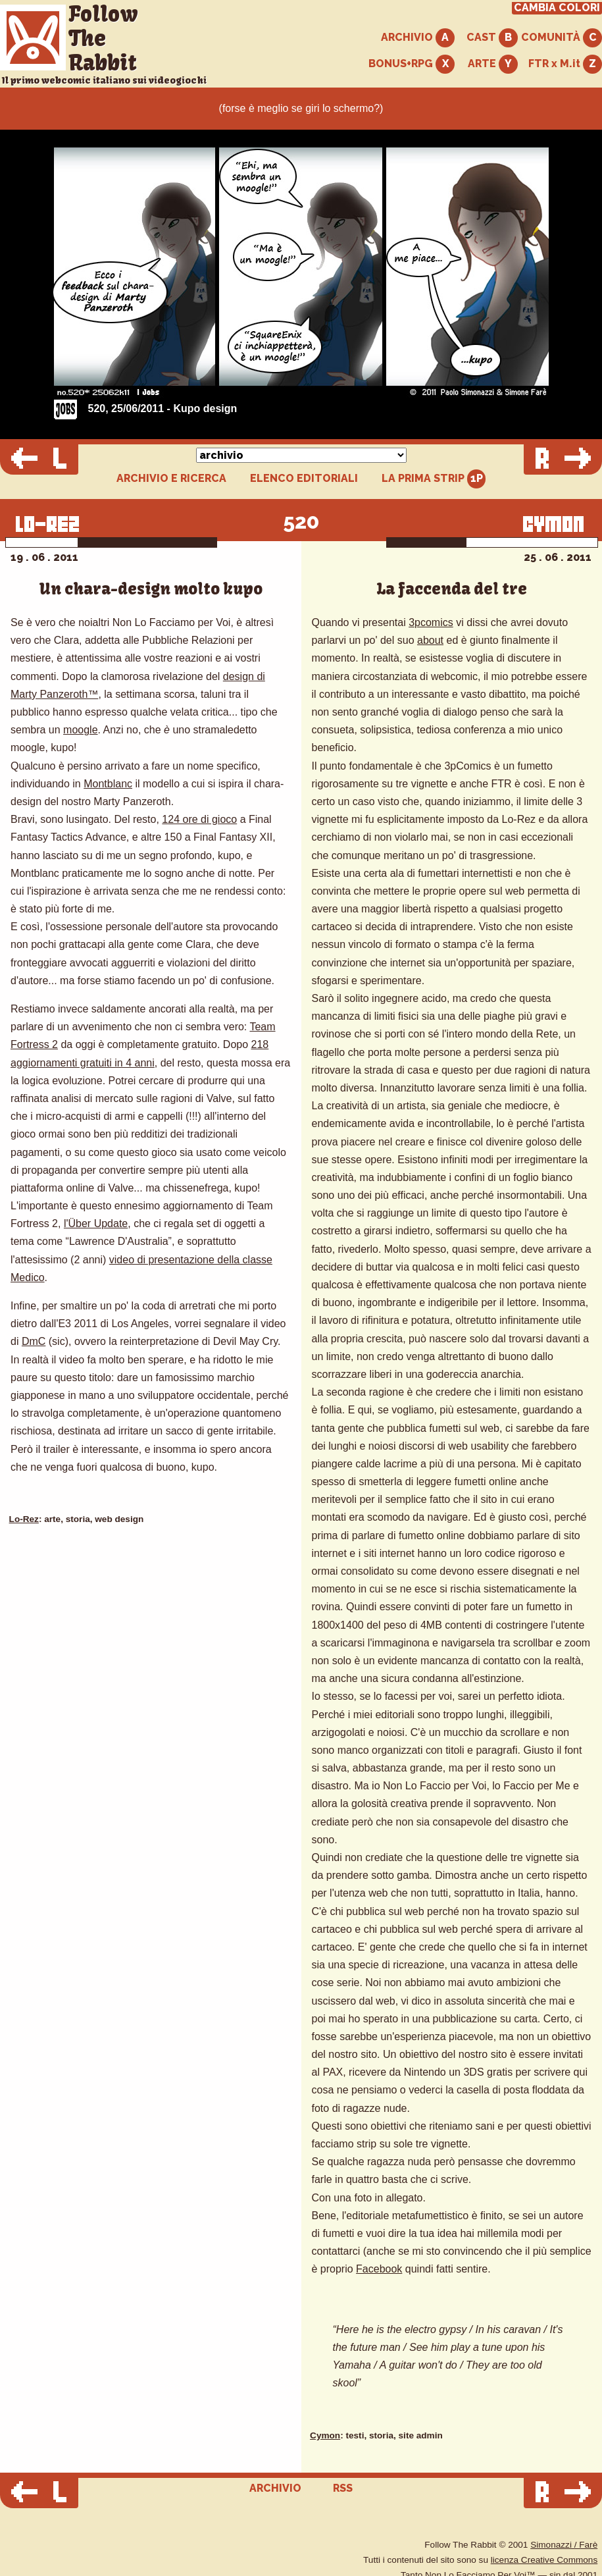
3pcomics (431, 622)
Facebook (379, 2268)
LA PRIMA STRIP (434, 478)
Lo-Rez (24, 1519)
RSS (343, 2488)
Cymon (325, 2435)
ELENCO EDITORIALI (304, 479)
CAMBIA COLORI (557, 8)
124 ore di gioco (199, 819)
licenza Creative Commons (544, 2560)
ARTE (493, 64)
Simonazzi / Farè (563, 2545)
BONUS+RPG (411, 64)
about (430, 640)
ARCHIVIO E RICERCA (171, 479)
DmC (33, 1341)
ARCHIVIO (418, 37)
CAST (492, 37)
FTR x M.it (565, 64)
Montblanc (108, 783)
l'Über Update (96, 1223)
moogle (80, 729)
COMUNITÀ (561, 37)
